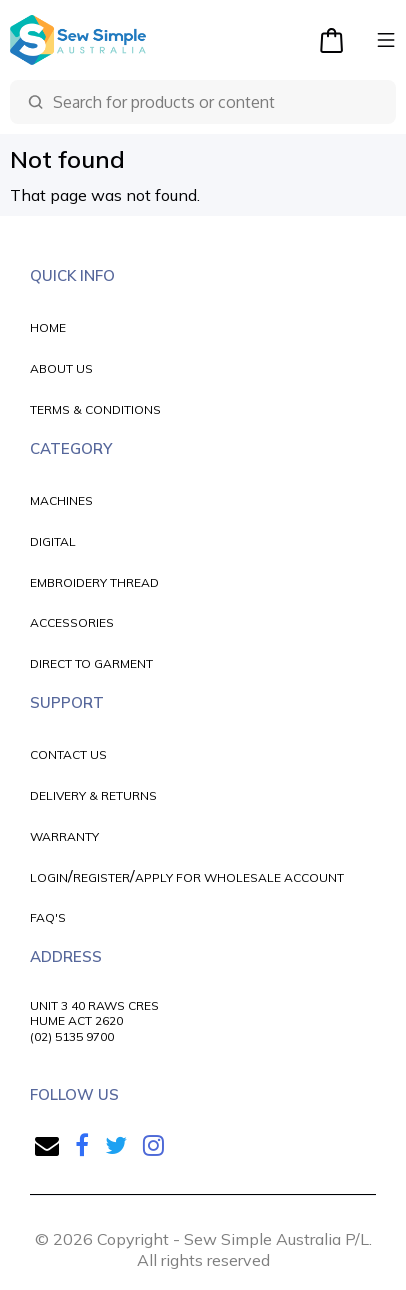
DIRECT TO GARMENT (91, 663)
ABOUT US (61, 368)
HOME (48, 327)
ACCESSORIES (72, 622)
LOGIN (49, 877)
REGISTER (101, 877)
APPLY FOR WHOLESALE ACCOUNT (239, 877)
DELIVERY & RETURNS (93, 795)
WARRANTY (64, 836)
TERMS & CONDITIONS (95, 409)
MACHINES (61, 500)
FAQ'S (48, 917)
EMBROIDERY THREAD (94, 582)
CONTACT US (68, 754)
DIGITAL (53, 541)
